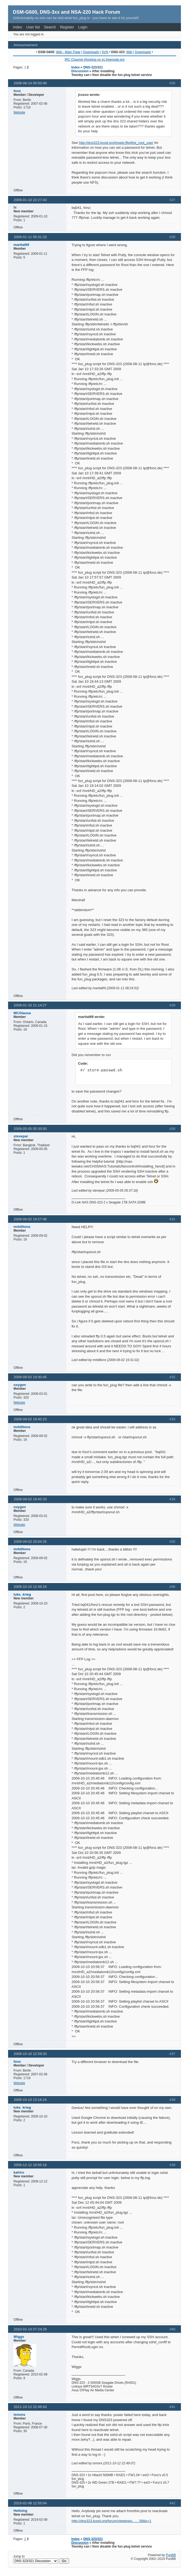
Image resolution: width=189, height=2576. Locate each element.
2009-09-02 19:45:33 (30, 1499)
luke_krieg (22, 1594)
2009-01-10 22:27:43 (30, 200)
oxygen (19, 1385)
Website (19, 112)
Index (17, 27)
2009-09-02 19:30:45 (30, 1377)
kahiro (18, 2172)
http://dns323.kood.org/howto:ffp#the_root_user (116, 143)
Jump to (41, 2559)
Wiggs (18, 2337)
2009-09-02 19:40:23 (30, 1419)
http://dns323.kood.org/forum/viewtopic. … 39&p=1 (111, 2521)
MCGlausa (22, 1013)
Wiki (129, 52)
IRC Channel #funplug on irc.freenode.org (94, 59)
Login (82, 27)
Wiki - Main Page (68, 52)
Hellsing (20, 2511)
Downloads (91, 52)
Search (50, 27)
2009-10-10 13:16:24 (30, 2100)
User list (33, 27)
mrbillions (21, 1227)
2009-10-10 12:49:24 (30, 1587)
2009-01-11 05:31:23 (30, 237)
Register (67, 27)
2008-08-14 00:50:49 (30, 83)
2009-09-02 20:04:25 (30, 1542)
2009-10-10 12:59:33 (30, 2054)
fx (15, 207)
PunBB (171, 2555)
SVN (105, 52)
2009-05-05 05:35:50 (30, 1129)
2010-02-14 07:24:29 (30, 2329)
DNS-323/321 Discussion (87, 69)
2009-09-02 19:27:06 (30, 1219)
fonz (17, 91)
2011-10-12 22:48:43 (30, 2407)
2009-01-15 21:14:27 (30, 1005)
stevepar (20, 1136)
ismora (19, 2415)
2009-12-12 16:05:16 (30, 2165)
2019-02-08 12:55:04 (30, 2503)
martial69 (21, 245)
